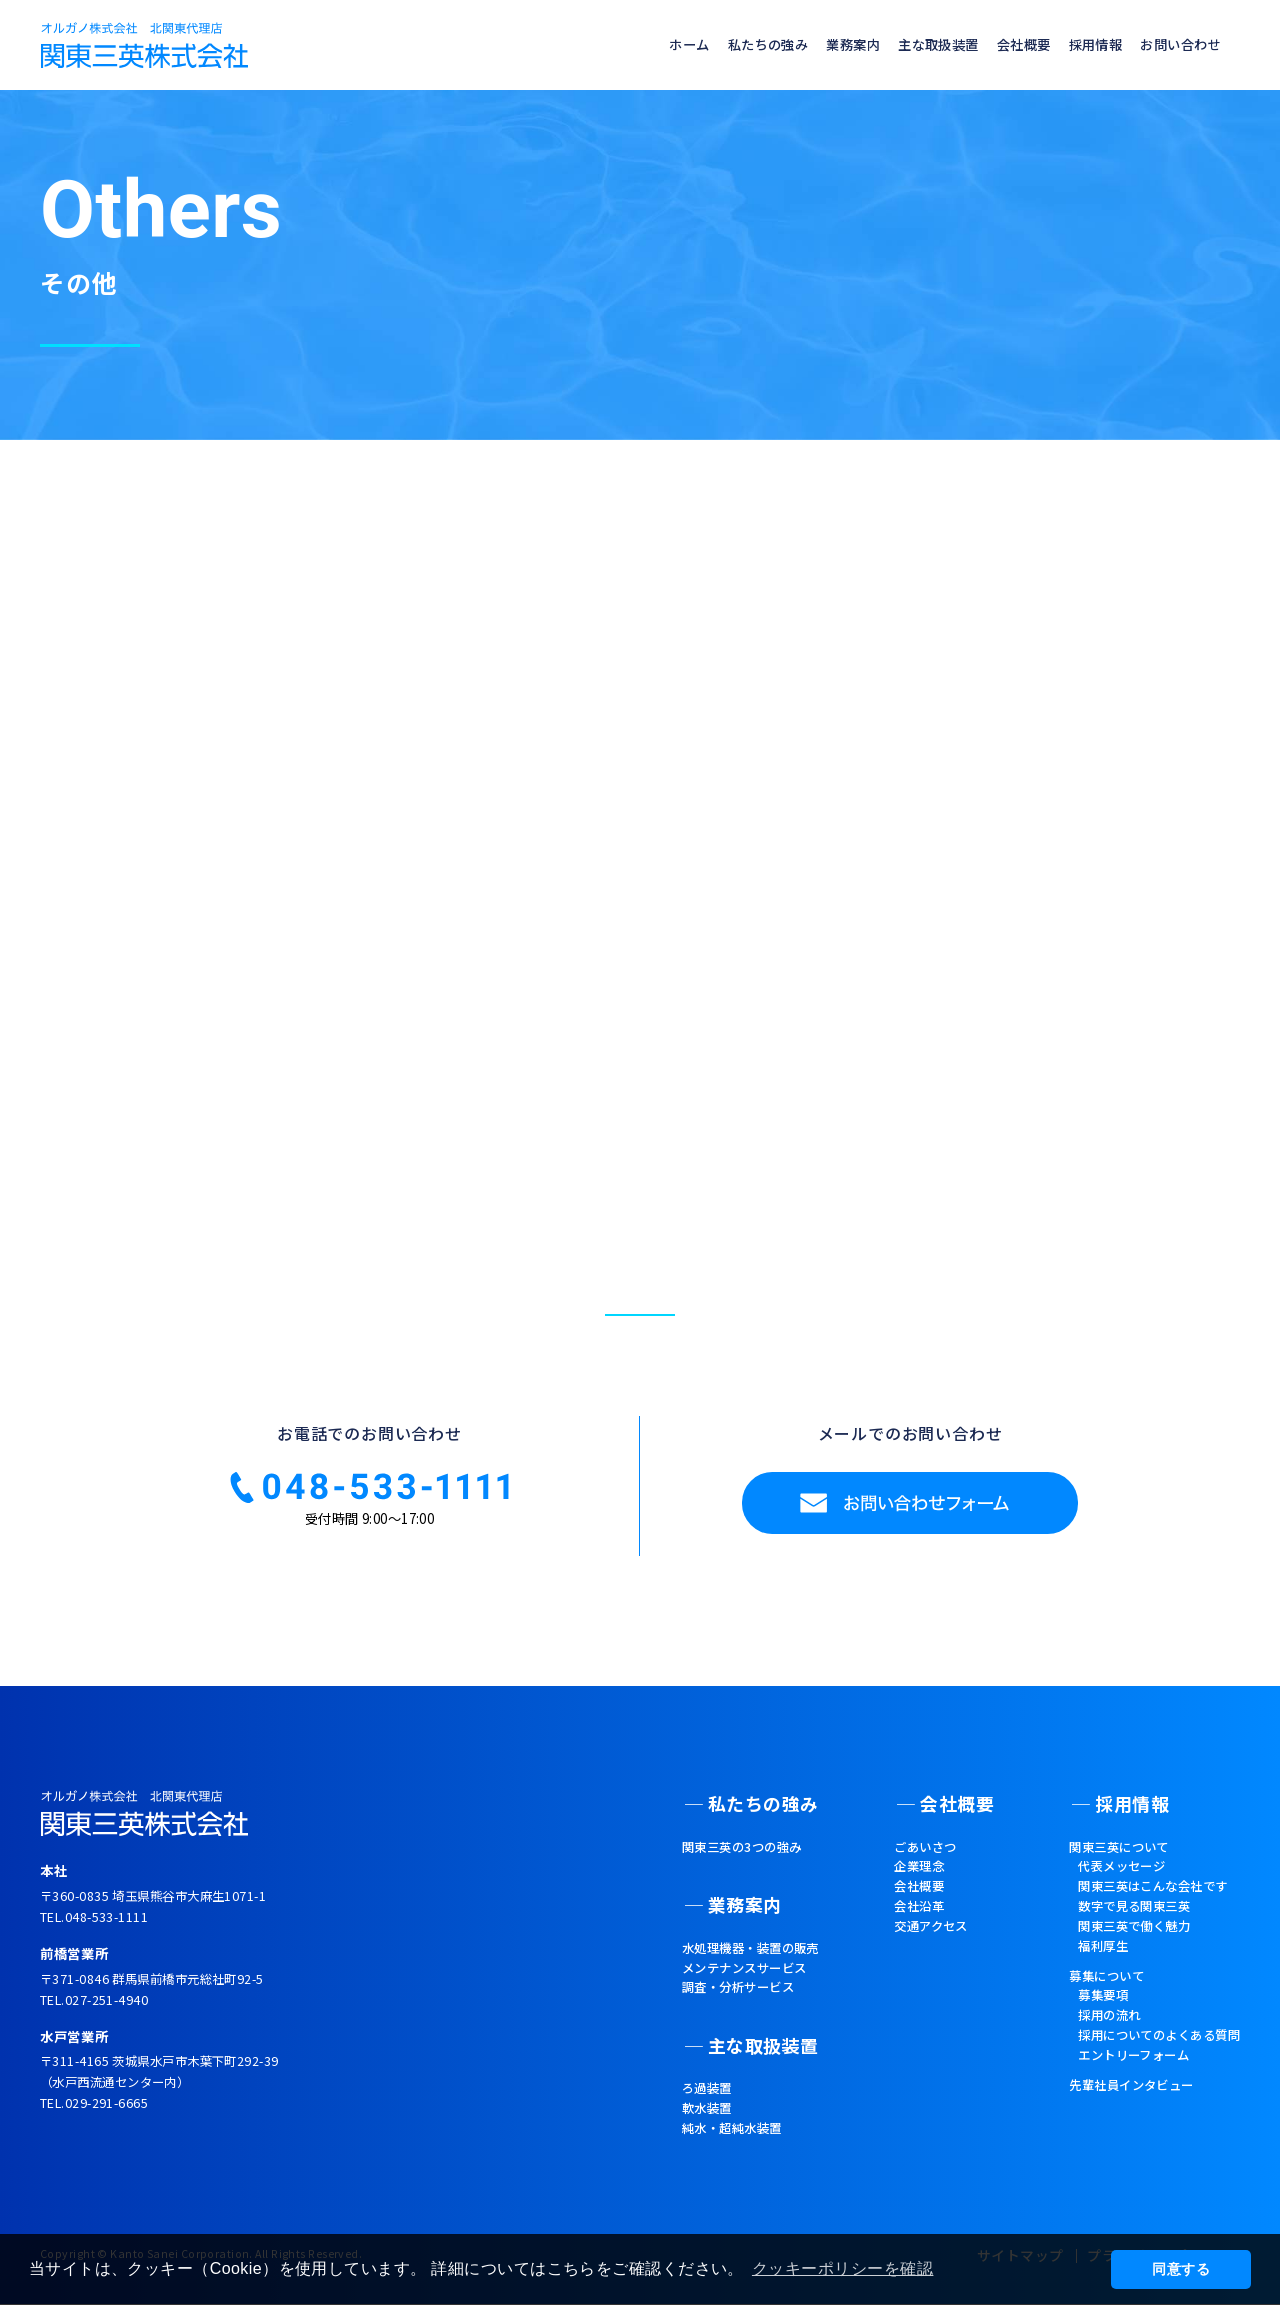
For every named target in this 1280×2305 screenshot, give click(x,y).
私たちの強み (712, 44)
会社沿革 (912, 1922)
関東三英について (1100, 1855)
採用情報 (1079, 44)
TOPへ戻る (630, 992)
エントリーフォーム (1117, 2089)
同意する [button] (1181, 2269)
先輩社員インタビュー (1114, 2121)
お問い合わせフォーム (910, 1537)
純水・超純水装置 (709, 2109)
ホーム (625, 44)
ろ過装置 (680, 2065)
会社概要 (999, 44)
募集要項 (1081, 2022)
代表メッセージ (1103, 1877)
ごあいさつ (919, 1855)
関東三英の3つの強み (720, 1855)
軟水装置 (680, 2087)
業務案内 (808, 44)
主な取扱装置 (903, 44)
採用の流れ (1088, 2044)
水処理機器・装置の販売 (731, 1937)
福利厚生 (1081, 1967)
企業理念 (912, 1877)
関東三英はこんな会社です (1139, 1900)
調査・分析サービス (716, 1982)
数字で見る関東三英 (1117, 1922)
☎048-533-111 (369, 1519)
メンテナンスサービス (723, 1960)
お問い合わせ (1174, 44)
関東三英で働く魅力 (1117, 1945)
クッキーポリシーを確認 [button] (846, 2268)
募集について (1085, 1999)
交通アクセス (926, 1945)
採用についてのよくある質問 (1146, 2067)
